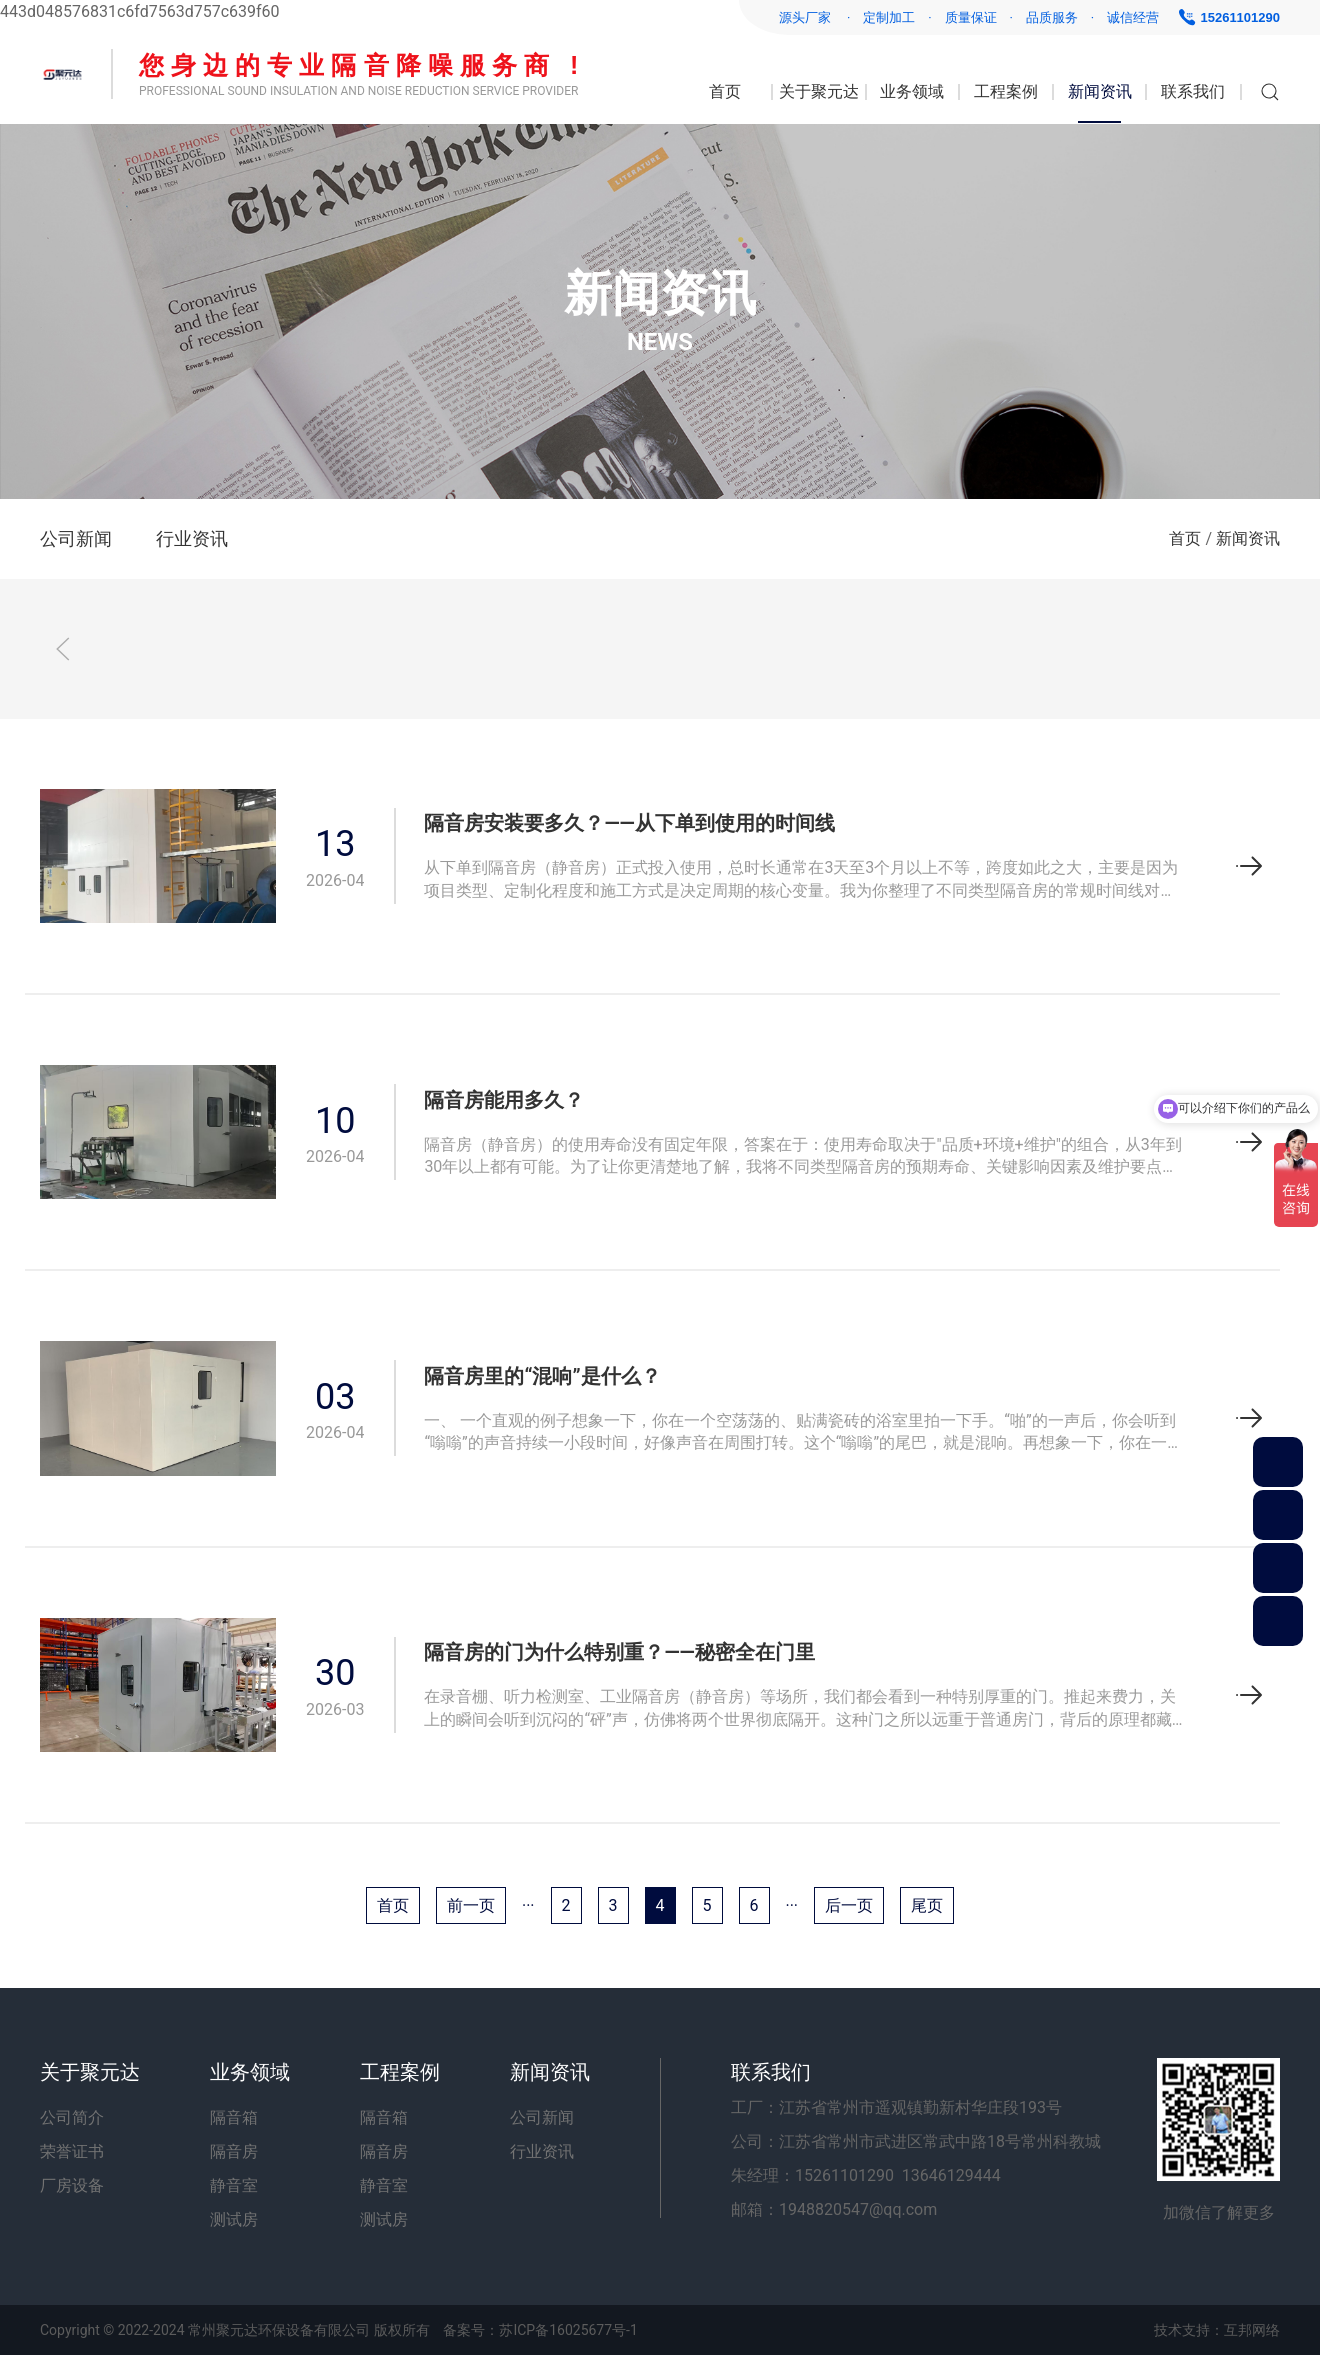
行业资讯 (192, 538)
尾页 (927, 1905)
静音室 (234, 2185)
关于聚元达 (819, 91)
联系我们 (1193, 91)
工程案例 (1006, 91)
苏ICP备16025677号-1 (568, 2330)
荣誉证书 (72, 2151)
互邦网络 (1252, 2330)
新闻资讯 (1100, 91)
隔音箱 (234, 2117)
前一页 (471, 1905)
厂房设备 (72, 2185)
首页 (725, 91)
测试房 (234, 2219)
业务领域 (912, 91)
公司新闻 (76, 538)
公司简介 (72, 2117)
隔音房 (234, 2151)
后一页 (849, 1905)
